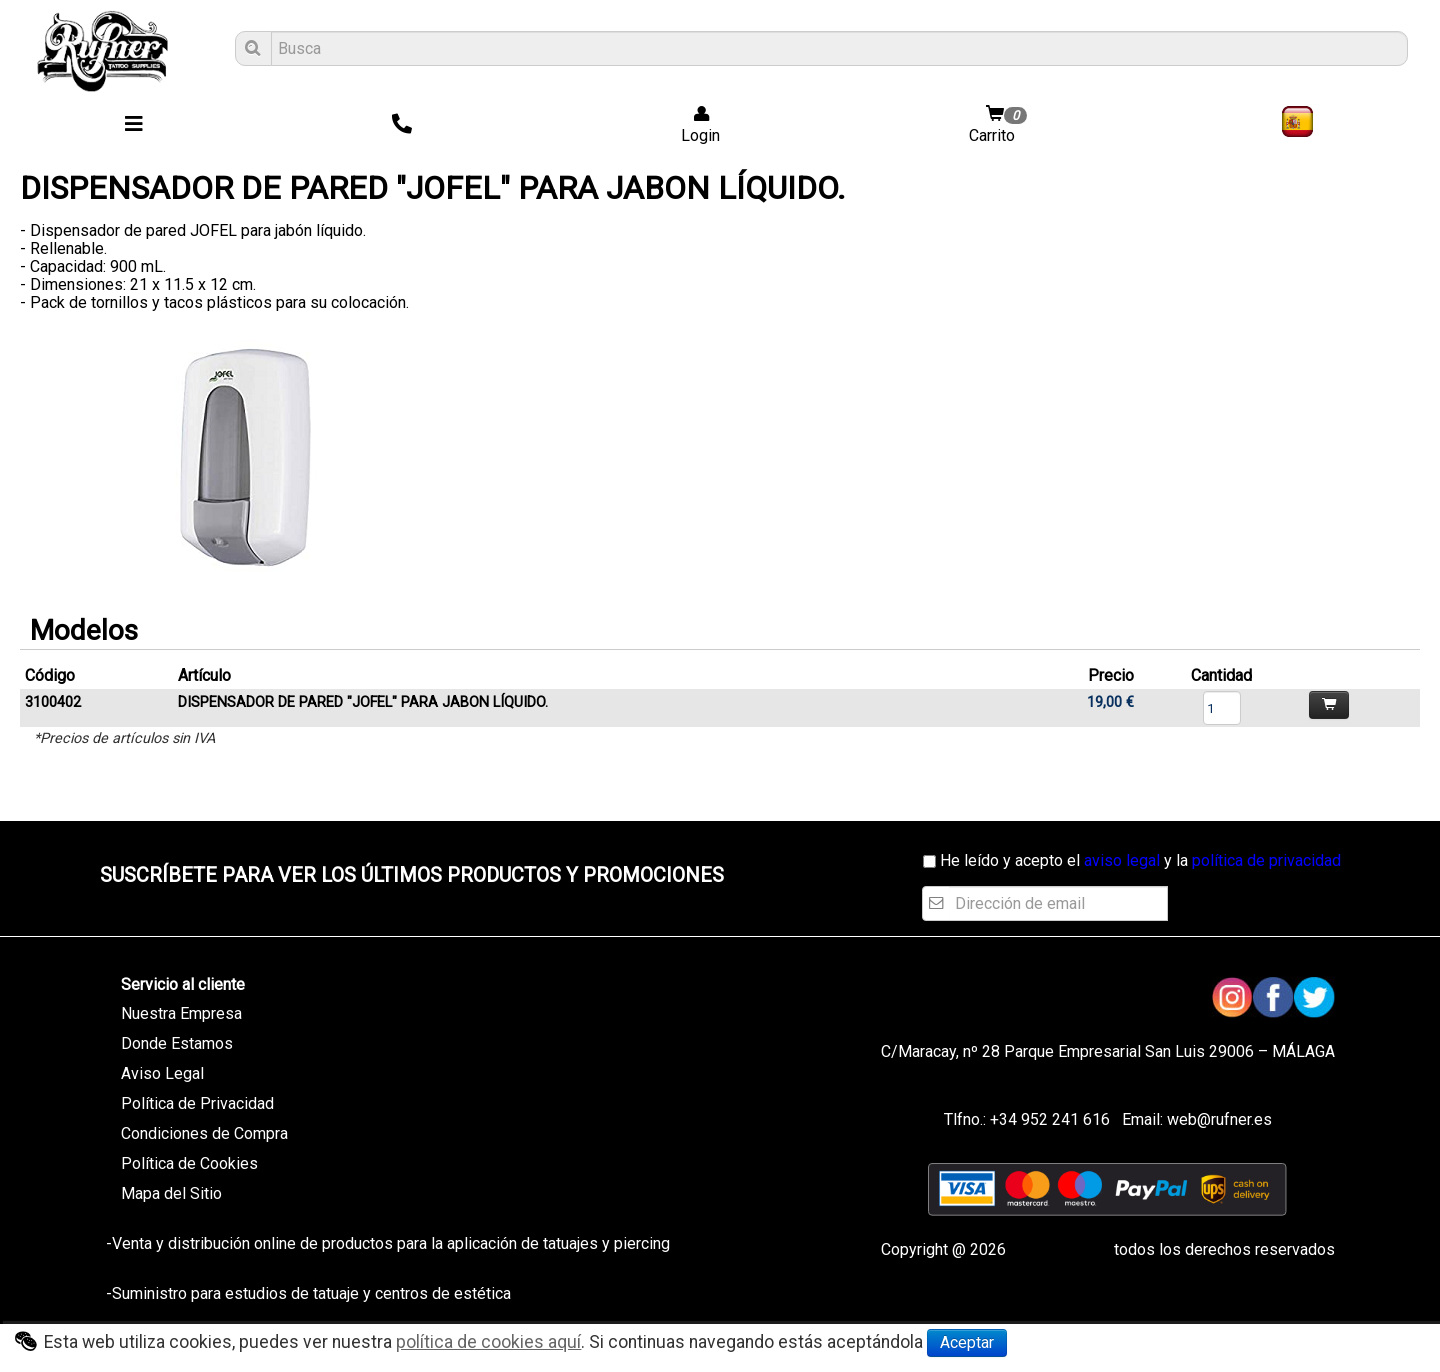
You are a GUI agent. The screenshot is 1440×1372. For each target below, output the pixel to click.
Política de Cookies (189, 1163)
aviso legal (1122, 860)
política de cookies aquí (488, 1342)
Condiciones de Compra (204, 1133)
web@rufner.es (1217, 1119)
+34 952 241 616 (1050, 1119)
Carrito (1000, 125)
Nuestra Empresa (181, 1013)
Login (694, 125)
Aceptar (967, 1342)
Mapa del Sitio (171, 1193)
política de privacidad (1266, 860)
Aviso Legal (162, 1073)
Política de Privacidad (197, 1103)
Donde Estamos (177, 1043)
